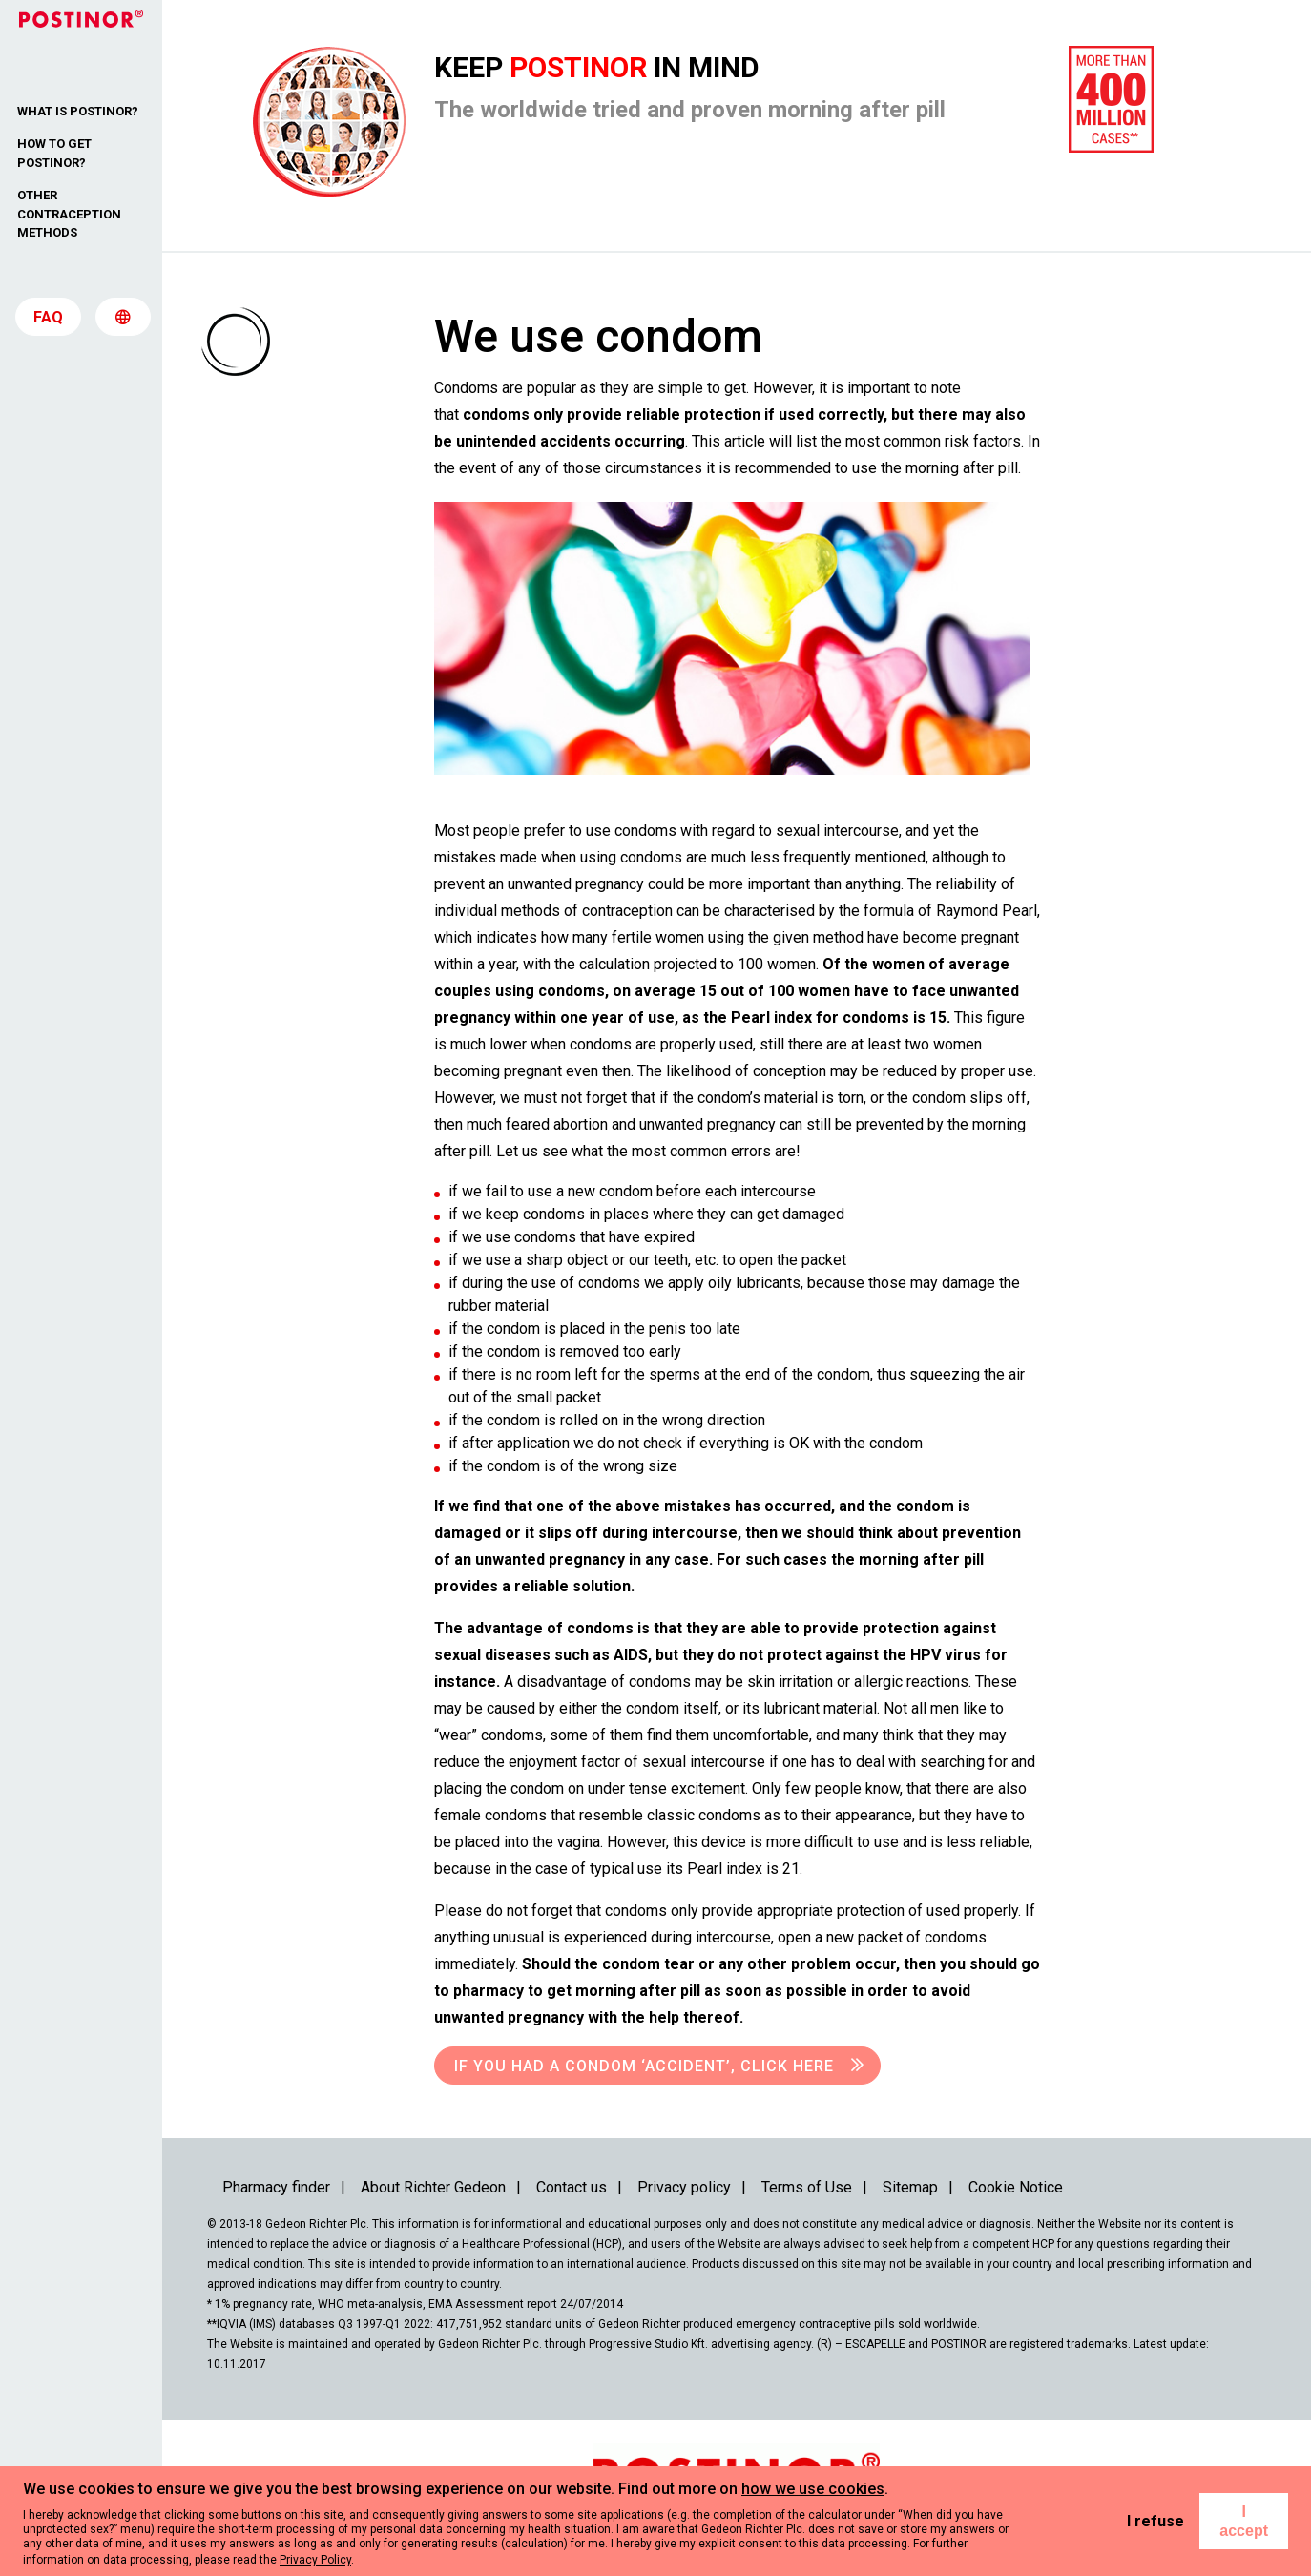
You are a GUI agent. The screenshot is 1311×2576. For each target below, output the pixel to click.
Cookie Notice (1015, 2187)
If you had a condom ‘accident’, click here (644, 2066)
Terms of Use (806, 2187)
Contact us (571, 2187)
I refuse (1155, 2521)
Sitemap (910, 2187)
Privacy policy (684, 2187)
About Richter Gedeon (433, 2187)
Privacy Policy (315, 2559)
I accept (1243, 2520)
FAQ (48, 324)
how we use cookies (812, 2489)
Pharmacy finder (276, 2187)
